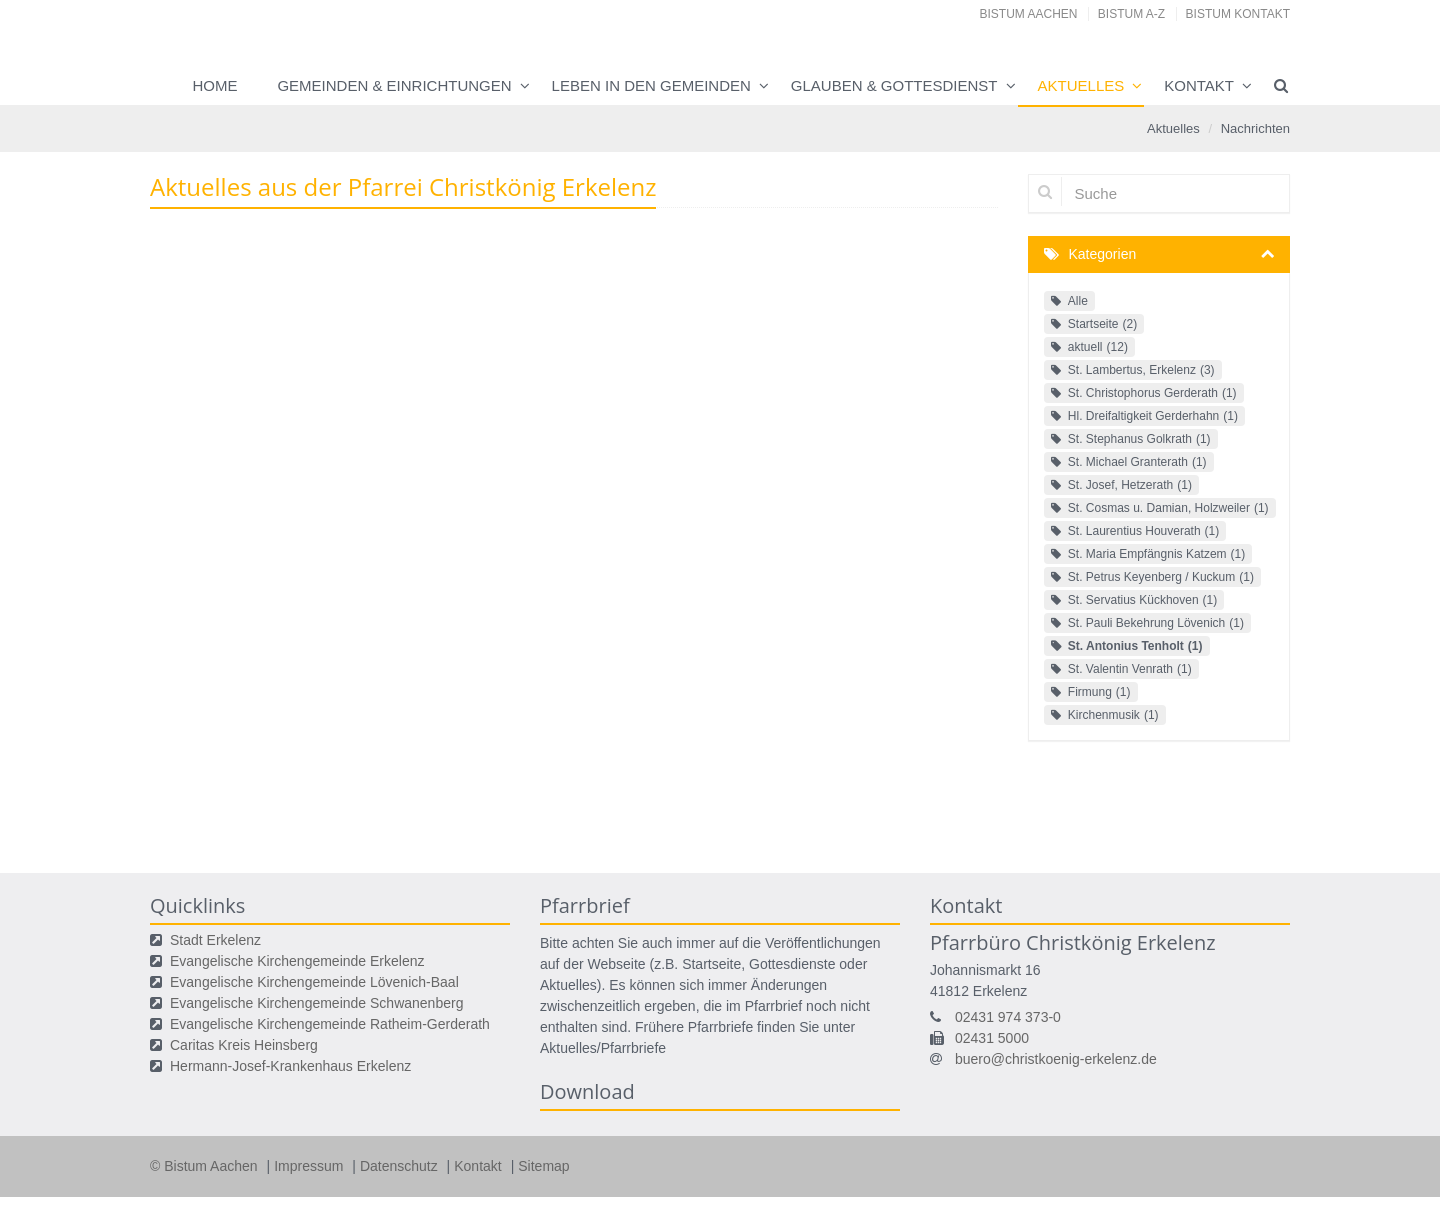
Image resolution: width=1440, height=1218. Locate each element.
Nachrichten (1255, 128)
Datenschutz (401, 1166)
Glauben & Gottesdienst (894, 85)
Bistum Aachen (1029, 14)
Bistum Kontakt (1238, 14)
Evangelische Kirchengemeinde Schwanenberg (316, 1003)
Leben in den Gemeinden (651, 85)
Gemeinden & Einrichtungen (394, 85)
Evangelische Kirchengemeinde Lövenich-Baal (314, 982)
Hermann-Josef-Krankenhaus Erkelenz (290, 1066)
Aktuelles (1081, 85)
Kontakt (1199, 85)
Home (214, 85)
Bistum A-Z (1131, 14)
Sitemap (543, 1166)
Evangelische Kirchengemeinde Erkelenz (297, 961)
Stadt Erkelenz (215, 940)
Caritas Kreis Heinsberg (244, 1045)
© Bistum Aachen (205, 1166)
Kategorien (1103, 254)
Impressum (310, 1166)
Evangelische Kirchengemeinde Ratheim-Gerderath (330, 1024)
